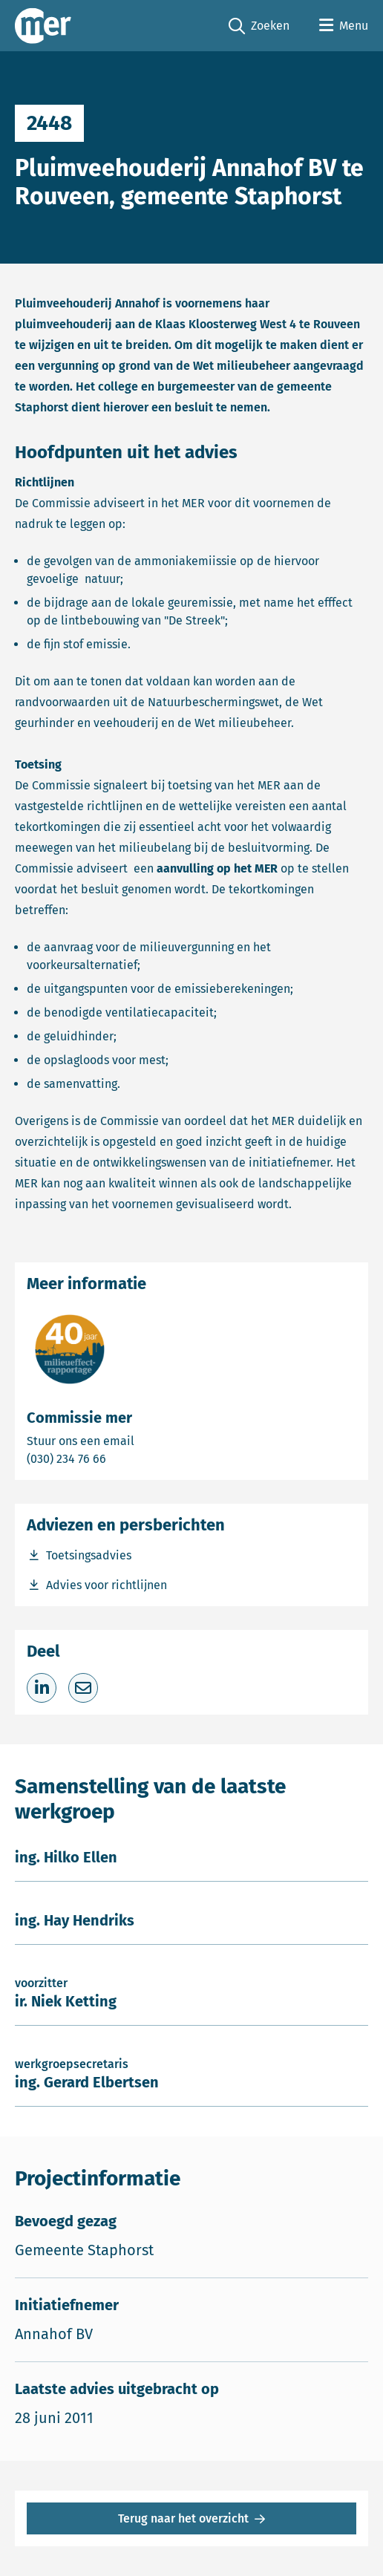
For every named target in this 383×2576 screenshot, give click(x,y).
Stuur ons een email (139, 1440)
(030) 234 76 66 (118, 1458)
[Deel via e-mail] (83, 1688)
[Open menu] (343, 26)
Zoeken (259, 26)
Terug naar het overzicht (183, 2518)
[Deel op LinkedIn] (41, 1688)
